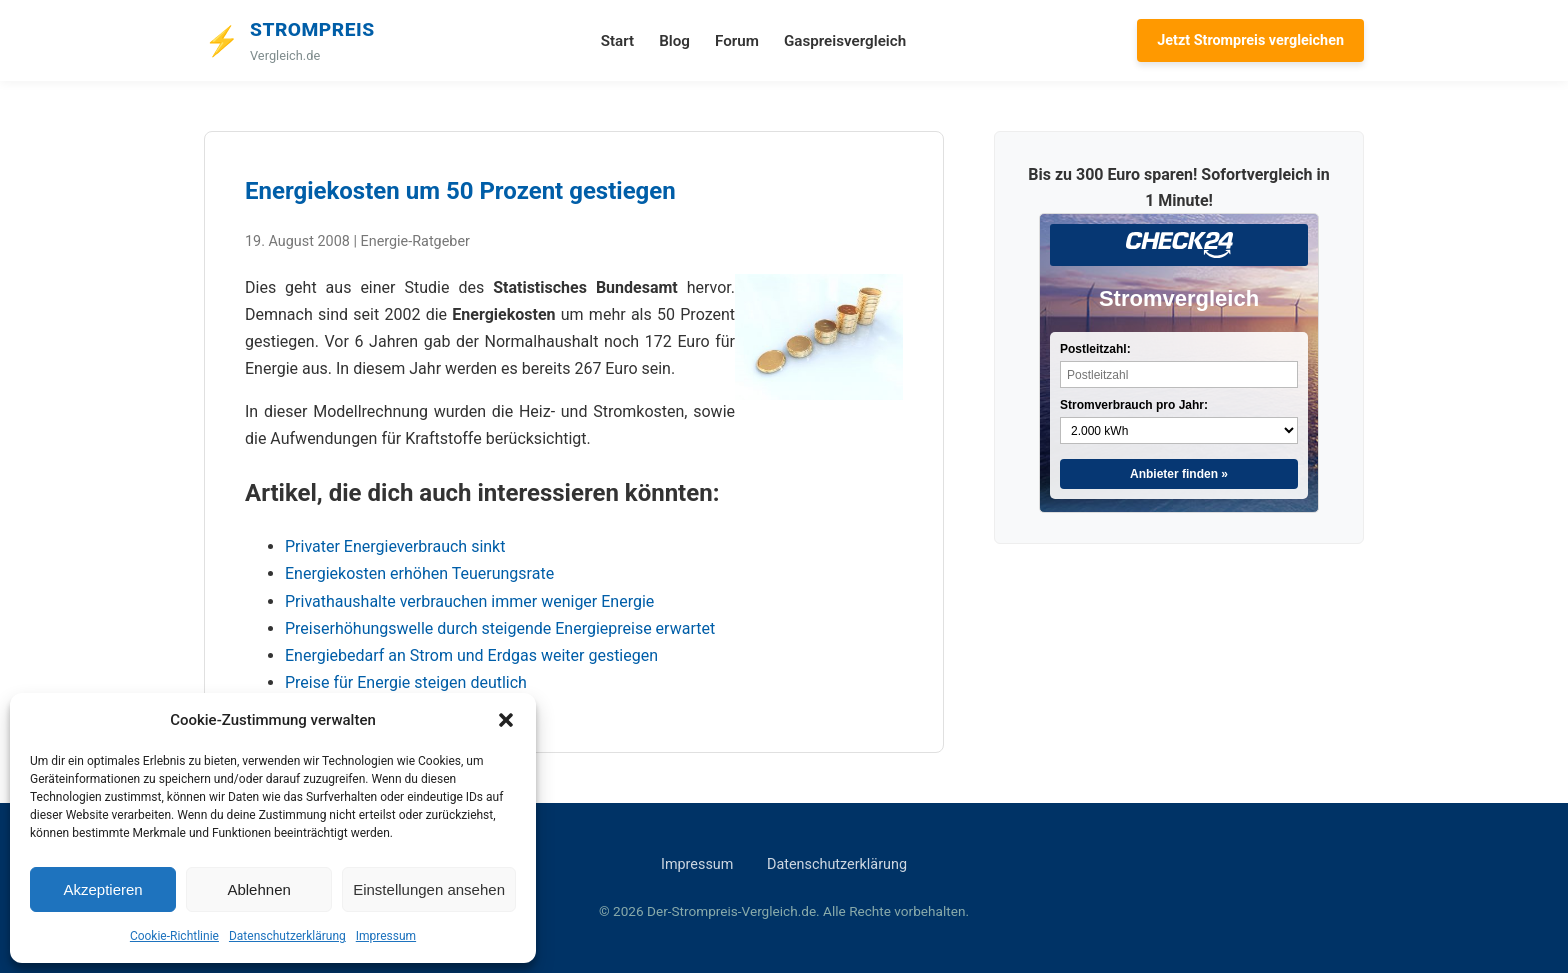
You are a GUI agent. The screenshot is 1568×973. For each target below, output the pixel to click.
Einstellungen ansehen (429, 889)
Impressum (386, 936)
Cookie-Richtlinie (174, 936)
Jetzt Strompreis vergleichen (1250, 40)
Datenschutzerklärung (287, 936)
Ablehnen (258, 889)
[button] (506, 720)
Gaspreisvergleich (845, 41)
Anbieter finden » (1179, 474)
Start (617, 41)
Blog (674, 41)
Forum (737, 41)
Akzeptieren (102, 889)
